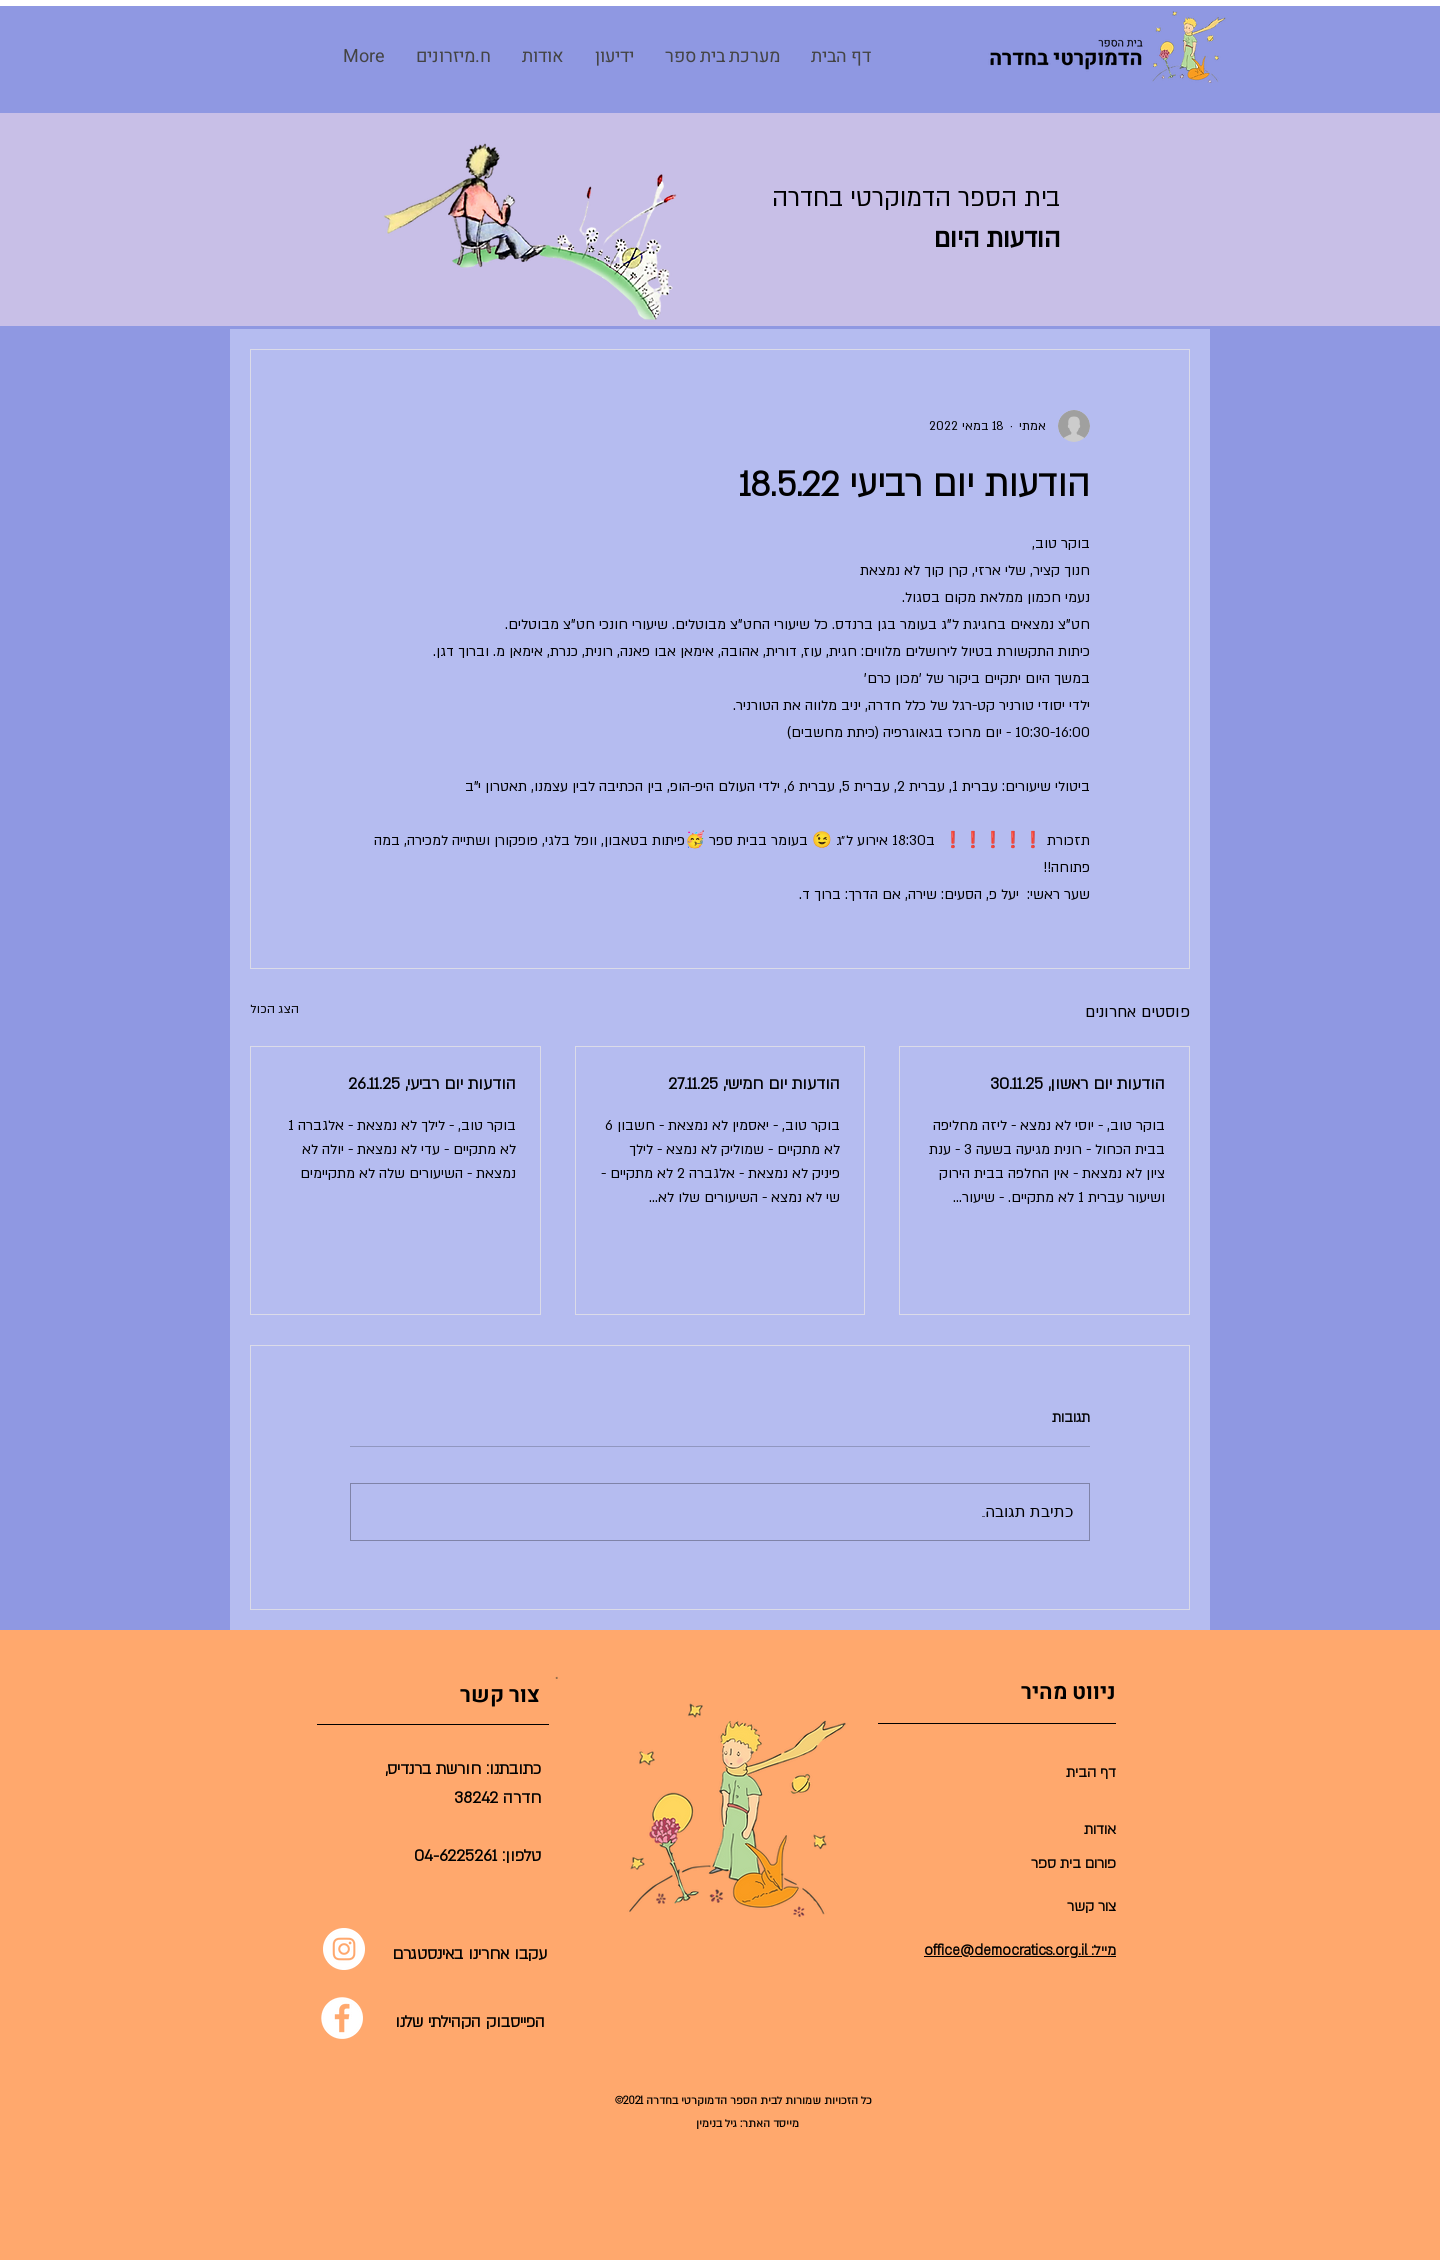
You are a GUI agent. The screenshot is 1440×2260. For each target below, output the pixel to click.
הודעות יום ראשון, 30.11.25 (1077, 1084)
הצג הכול (274, 1009)
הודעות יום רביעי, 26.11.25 (432, 1084)
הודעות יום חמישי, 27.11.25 (754, 1084)
